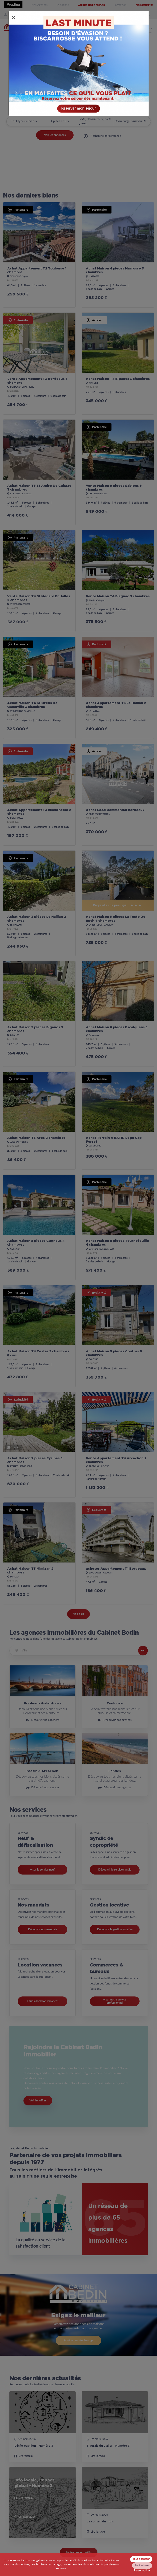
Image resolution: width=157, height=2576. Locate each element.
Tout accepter (141, 2559)
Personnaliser (142, 2570)
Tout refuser (142, 2565)
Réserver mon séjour (78, 108)
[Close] (13, 17)
